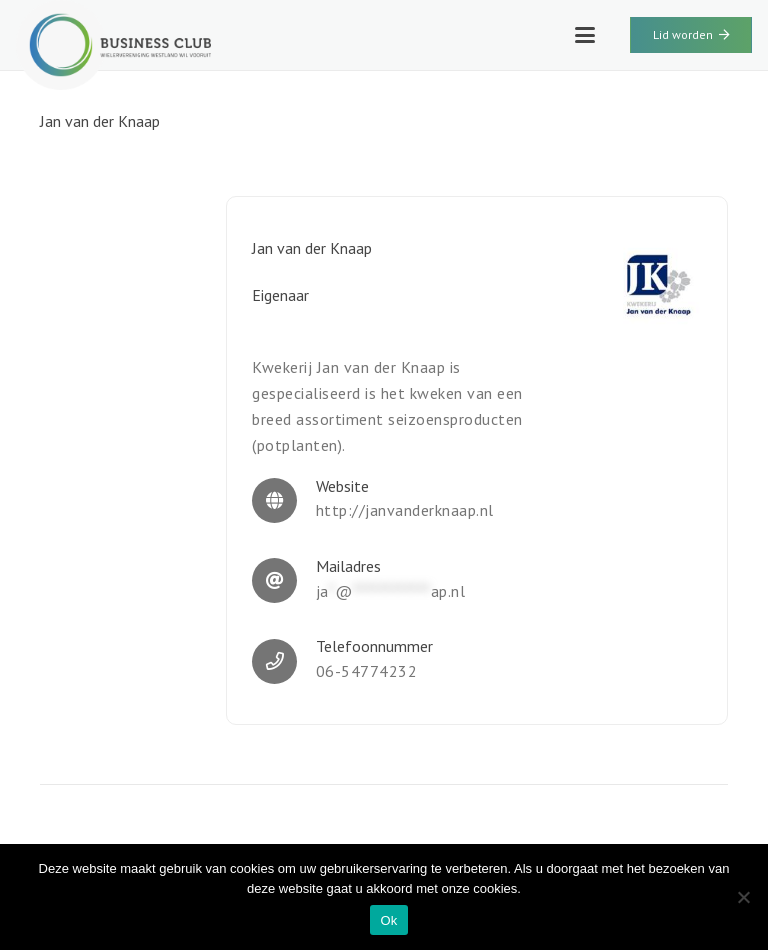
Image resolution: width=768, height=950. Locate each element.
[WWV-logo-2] (113, 45)
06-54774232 (367, 671)
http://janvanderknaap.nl (405, 510)
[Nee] (743, 897)
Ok (388, 920)
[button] (585, 35)
